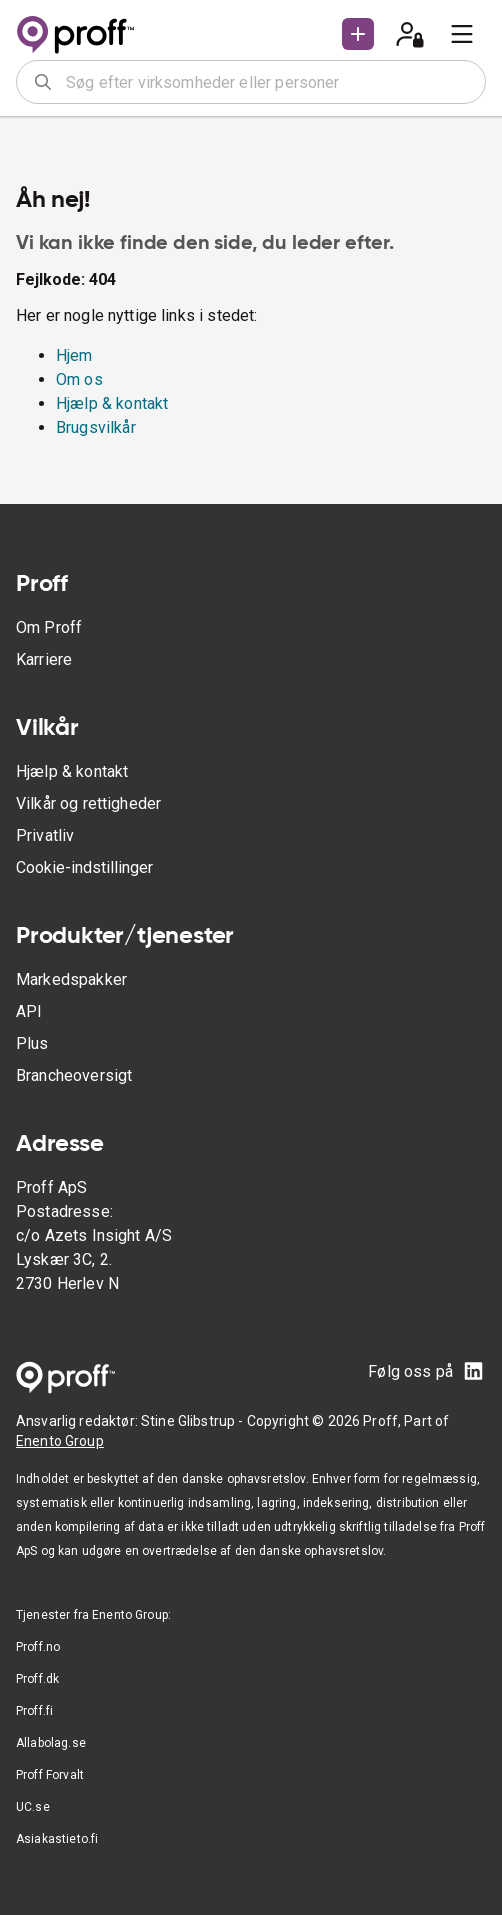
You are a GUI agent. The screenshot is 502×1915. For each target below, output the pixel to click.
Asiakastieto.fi (57, 1839)
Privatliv (45, 835)
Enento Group (60, 1441)
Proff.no (38, 1647)
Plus (32, 1043)
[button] (358, 34)
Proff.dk (37, 1679)
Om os (79, 379)
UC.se (33, 1807)
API (29, 1011)
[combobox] (269, 82)
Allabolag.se (51, 1743)
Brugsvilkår (96, 427)
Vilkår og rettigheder (88, 803)
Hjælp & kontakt (112, 403)
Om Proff (49, 627)
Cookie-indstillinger (84, 867)
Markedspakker (71, 979)
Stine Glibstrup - (194, 1421)
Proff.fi (34, 1711)
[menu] (462, 34)
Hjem (74, 355)
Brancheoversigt (74, 1075)
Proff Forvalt (50, 1775)
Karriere (44, 659)
